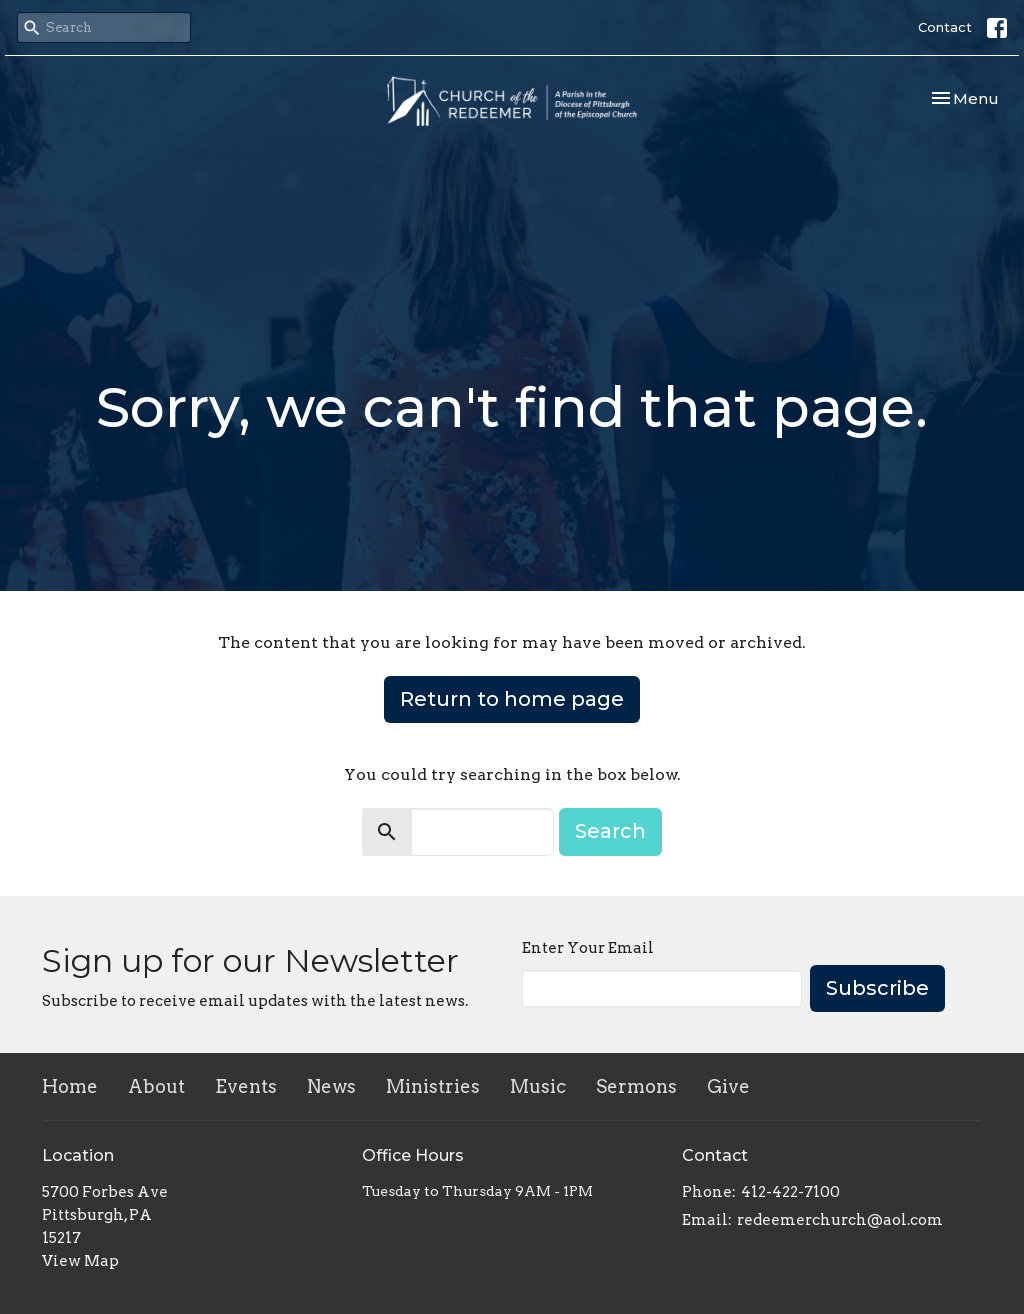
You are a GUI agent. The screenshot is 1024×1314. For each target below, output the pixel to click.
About (156, 1086)
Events (246, 1086)
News (331, 1086)
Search (610, 831)
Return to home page (512, 699)
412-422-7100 (790, 1192)
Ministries (433, 1086)
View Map (80, 1261)
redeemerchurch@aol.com (840, 1220)
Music (538, 1086)
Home (70, 1086)
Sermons (636, 1086)
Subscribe (877, 988)
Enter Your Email (588, 948)
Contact (945, 27)
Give (728, 1086)
